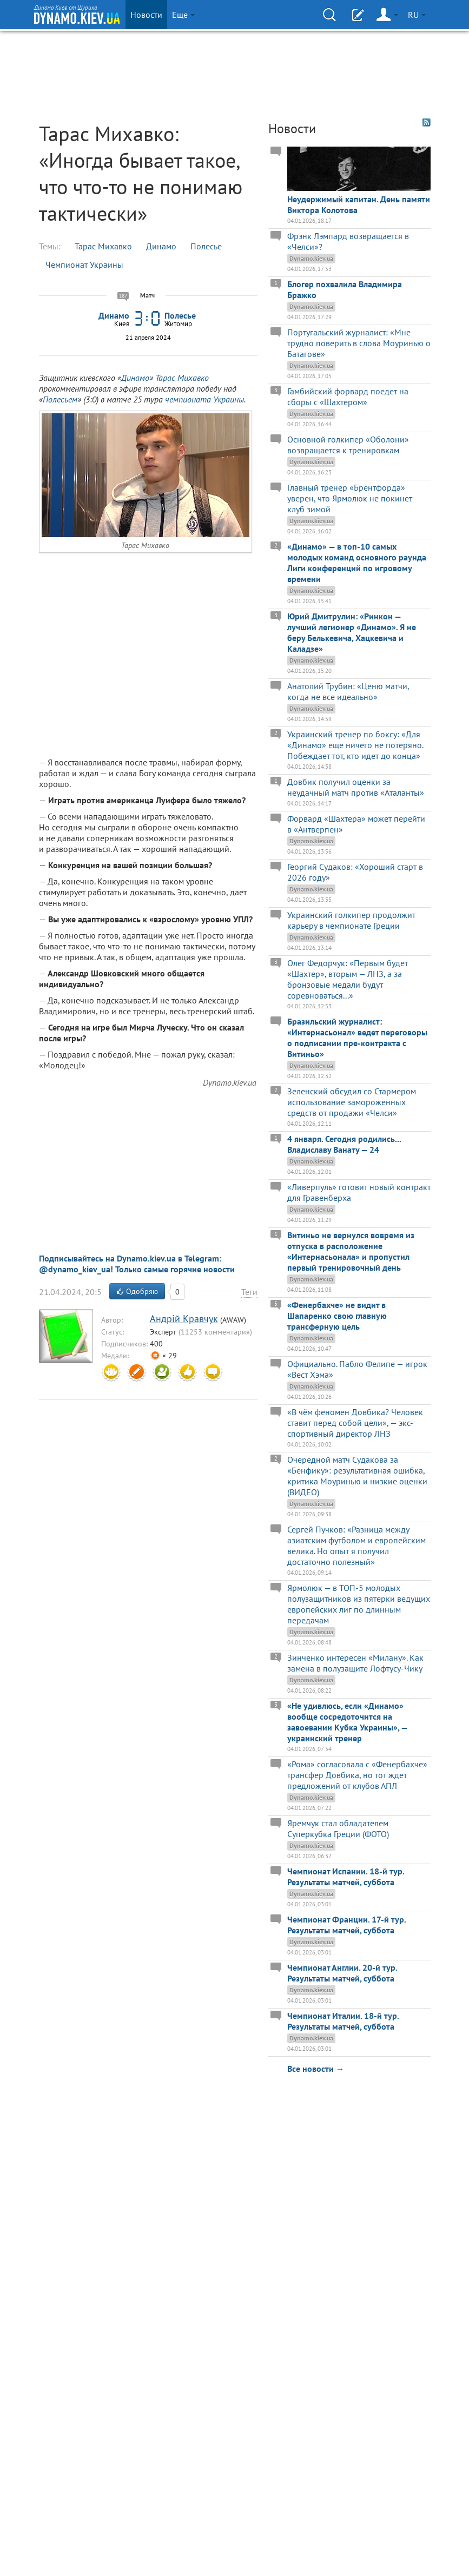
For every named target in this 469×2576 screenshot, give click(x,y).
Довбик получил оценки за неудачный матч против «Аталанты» (355, 787)
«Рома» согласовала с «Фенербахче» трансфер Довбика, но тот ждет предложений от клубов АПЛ (357, 1775)
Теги (249, 1291)
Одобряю (137, 1291)
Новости (146, 14)
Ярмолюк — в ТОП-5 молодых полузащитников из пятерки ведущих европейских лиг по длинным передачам (358, 1604)
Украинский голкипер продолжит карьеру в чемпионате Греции (351, 920)
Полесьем (60, 399)
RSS (426, 122)
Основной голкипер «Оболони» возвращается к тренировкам (348, 444)
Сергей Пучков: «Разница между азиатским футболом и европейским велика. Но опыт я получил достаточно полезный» (356, 1545)
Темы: (50, 246)
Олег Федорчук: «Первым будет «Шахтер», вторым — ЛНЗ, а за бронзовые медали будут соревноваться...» (347, 979)
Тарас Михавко (103, 246)
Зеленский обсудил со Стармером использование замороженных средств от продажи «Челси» (351, 1102)
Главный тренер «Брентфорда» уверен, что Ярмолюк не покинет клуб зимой (349, 498)
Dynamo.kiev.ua (229, 1082)
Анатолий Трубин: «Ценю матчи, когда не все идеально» (348, 691)
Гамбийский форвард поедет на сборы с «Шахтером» (347, 396)
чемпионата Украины (204, 399)
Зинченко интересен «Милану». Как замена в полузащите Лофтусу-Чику (355, 1663)
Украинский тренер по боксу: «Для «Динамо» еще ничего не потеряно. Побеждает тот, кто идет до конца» (355, 745)
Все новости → (316, 2068)
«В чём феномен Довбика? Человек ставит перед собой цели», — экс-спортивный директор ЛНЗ (355, 1422)
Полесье (206, 246)
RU (417, 14)
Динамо (161, 246)
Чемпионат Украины (84, 264)
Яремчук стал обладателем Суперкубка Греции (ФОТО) (338, 1828)
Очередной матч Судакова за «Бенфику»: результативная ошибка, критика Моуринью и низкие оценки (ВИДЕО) (357, 1475)
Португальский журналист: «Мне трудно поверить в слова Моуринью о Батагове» (359, 343)
